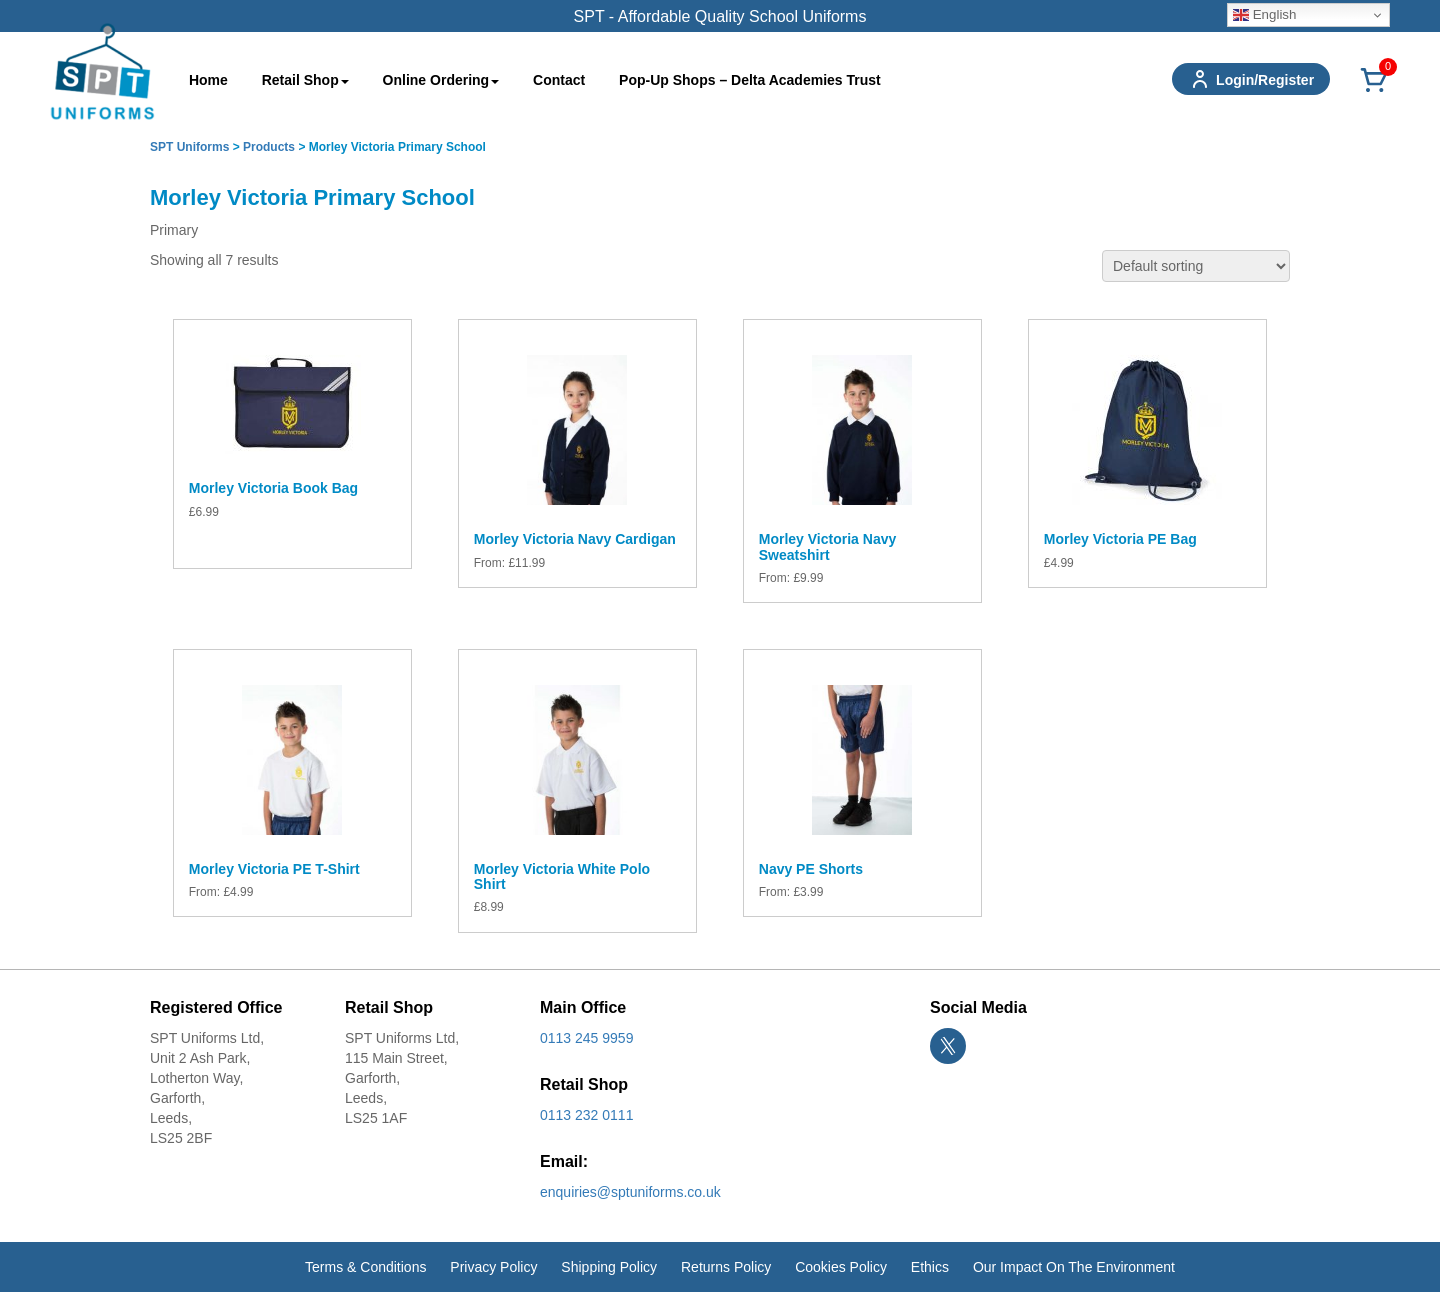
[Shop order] (1196, 266)
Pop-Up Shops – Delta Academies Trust (750, 80)
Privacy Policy (493, 1267)
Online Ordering (441, 80)
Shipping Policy (609, 1267)
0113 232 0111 (586, 1115)
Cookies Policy (841, 1267)
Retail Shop (305, 80)
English (1264, 15)
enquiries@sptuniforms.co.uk (630, 1192)
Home (208, 80)
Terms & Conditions (365, 1267)
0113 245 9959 (586, 1038)
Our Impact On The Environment (1074, 1267)
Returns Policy (726, 1267)
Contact (559, 80)
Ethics (930, 1267)
